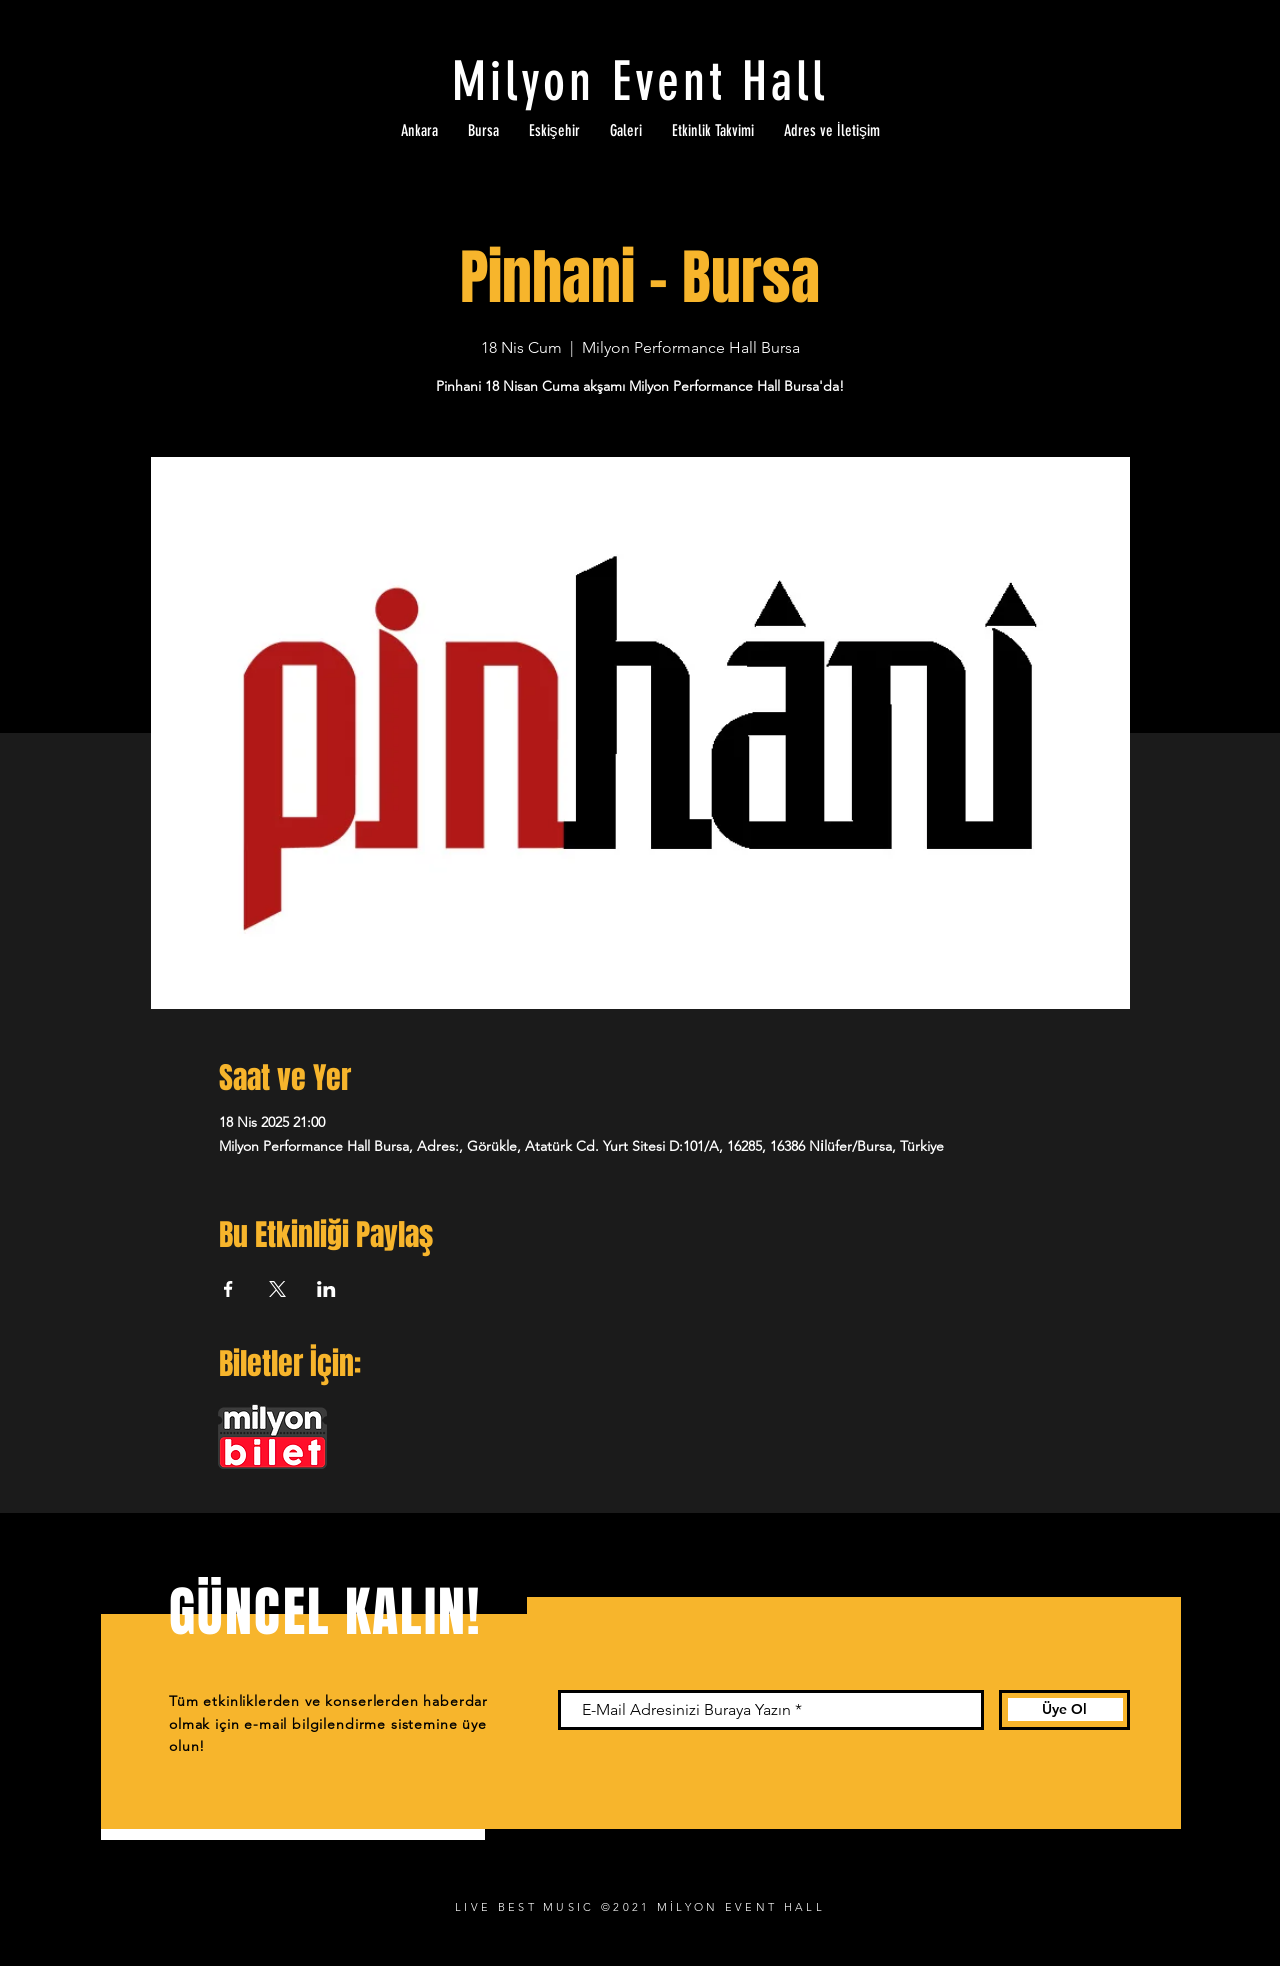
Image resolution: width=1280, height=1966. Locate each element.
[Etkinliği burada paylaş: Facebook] (228, 1289)
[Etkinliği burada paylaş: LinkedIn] (326, 1289)
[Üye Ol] (1064, 1710)
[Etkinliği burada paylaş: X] (277, 1289)
